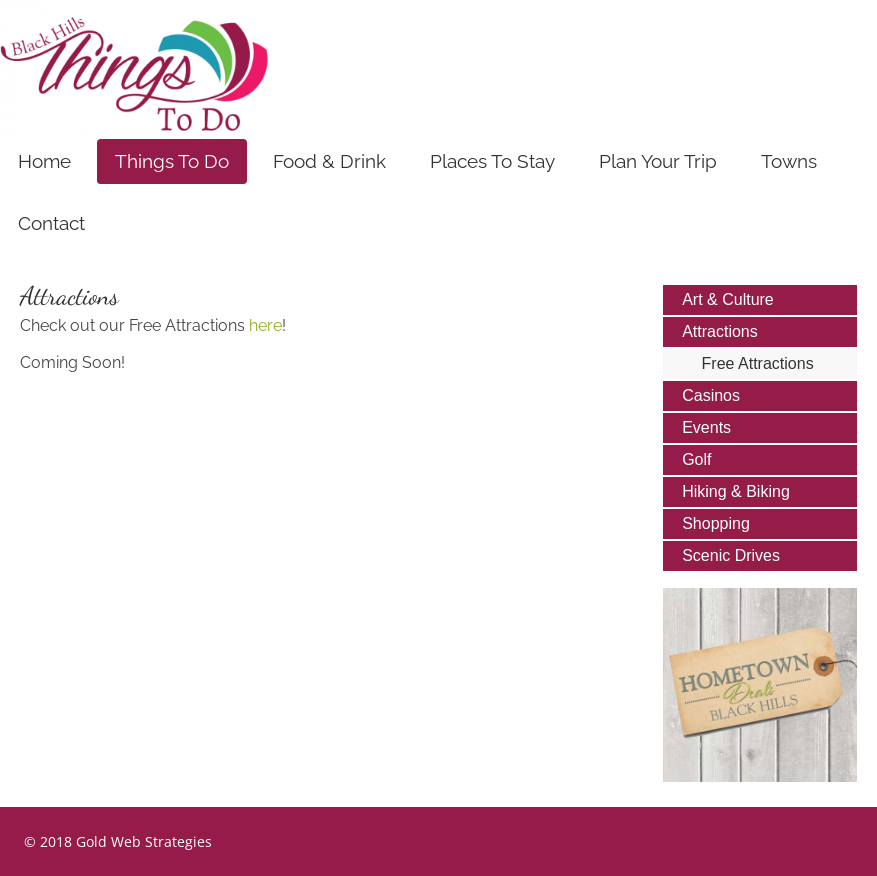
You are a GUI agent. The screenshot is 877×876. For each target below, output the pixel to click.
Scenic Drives (731, 555)
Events (706, 427)
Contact (51, 223)
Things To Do (172, 161)
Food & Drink (329, 161)
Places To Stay (492, 161)
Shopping (716, 523)
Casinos (711, 395)
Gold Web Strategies (144, 841)
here (265, 325)
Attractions (720, 331)
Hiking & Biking (736, 491)
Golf (696, 459)
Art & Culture (728, 299)
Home (44, 161)
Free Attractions (758, 363)
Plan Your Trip (658, 161)
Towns (789, 161)
